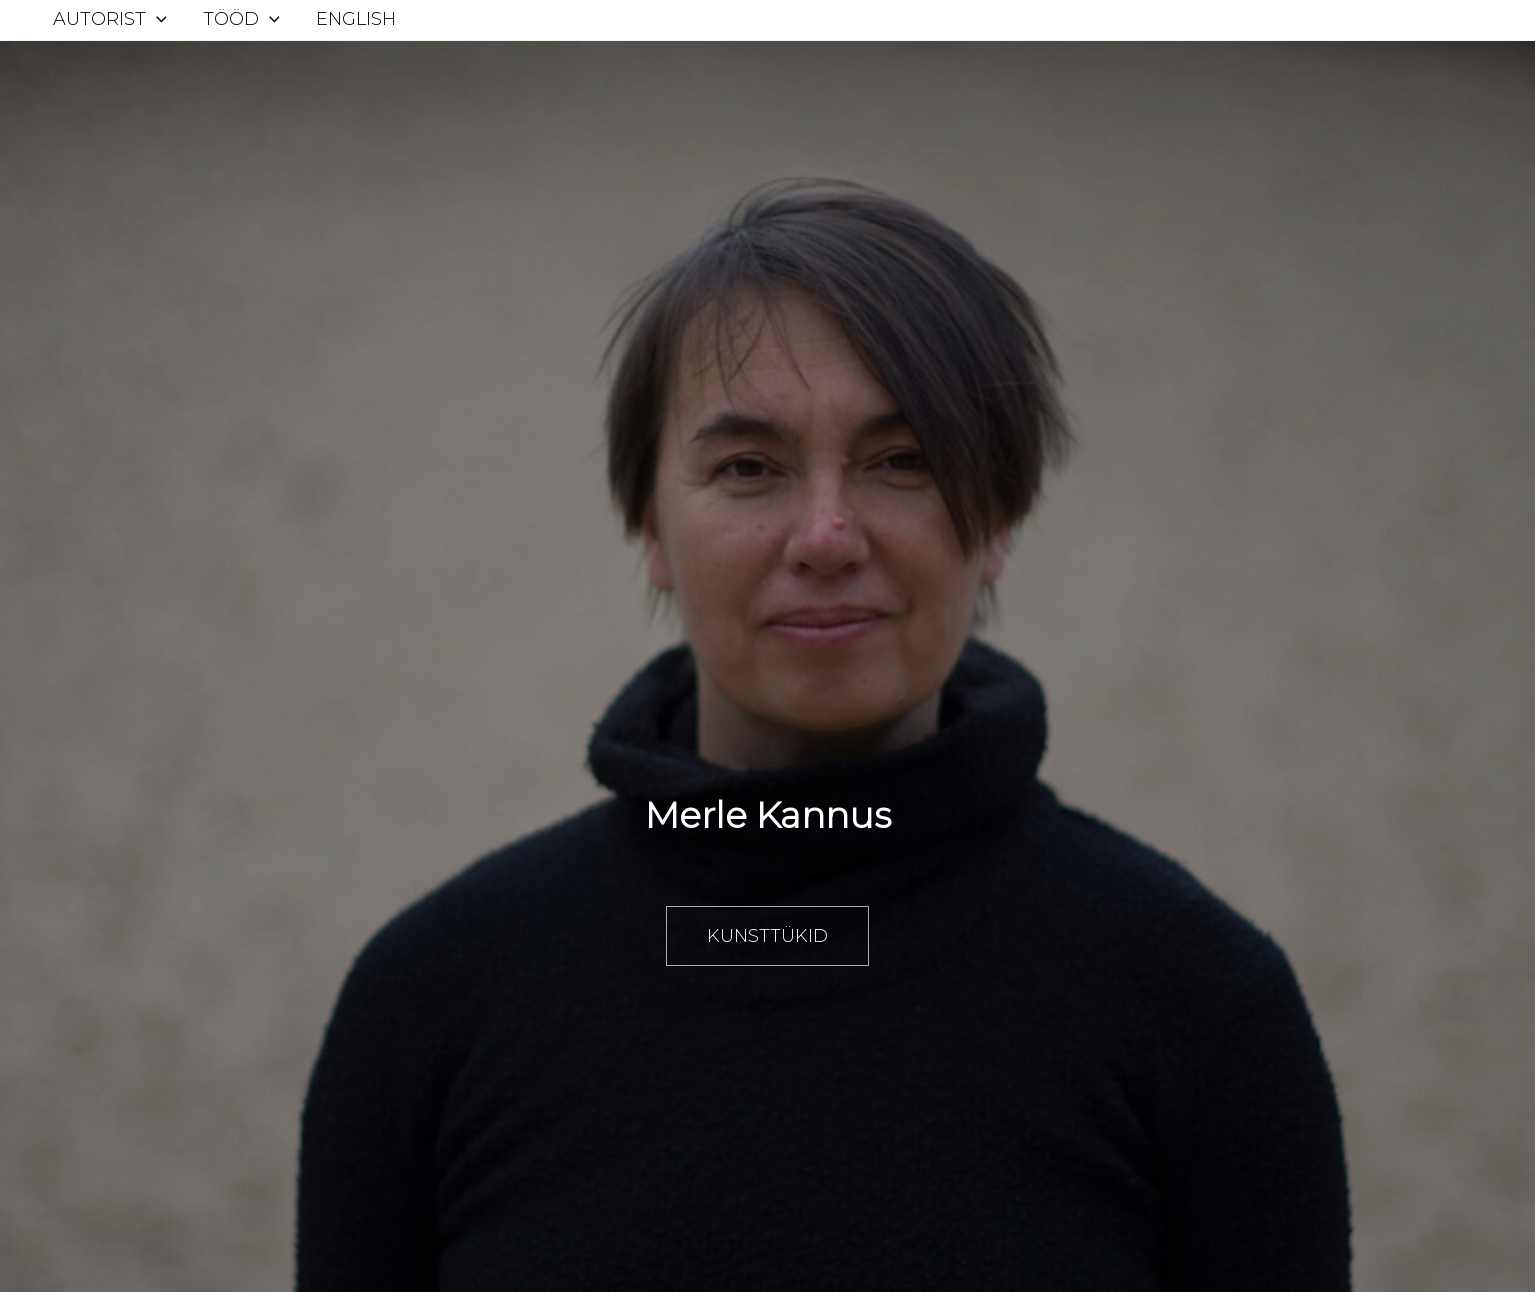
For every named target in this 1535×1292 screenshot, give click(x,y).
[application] (156, 19)
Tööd (241, 19)
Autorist (110, 19)
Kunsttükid (767, 936)
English (356, 19)
